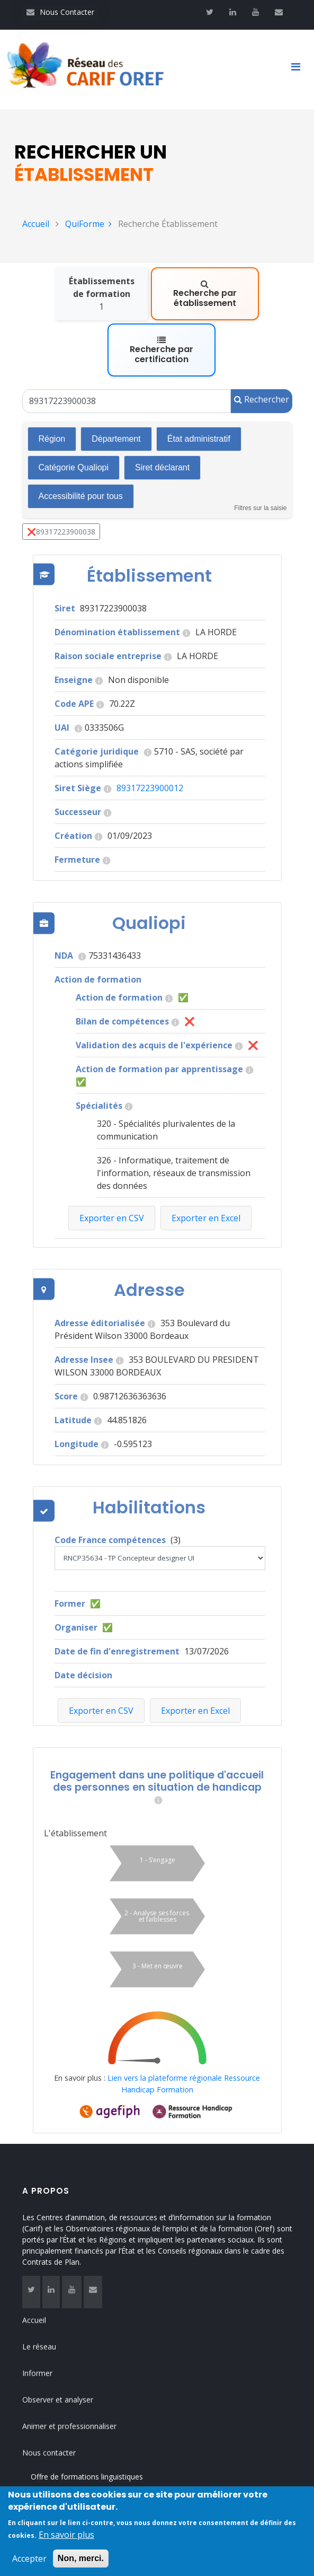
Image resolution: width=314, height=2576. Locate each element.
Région (52, 382)
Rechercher (261, 343)
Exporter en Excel (195, 1654)
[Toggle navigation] (300, 69)
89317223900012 (149, 732)
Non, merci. (81, 2564)
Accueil (35, 224)
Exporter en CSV (101, 1654)
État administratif (198, 382)
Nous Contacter (60, 12)
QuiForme (88, 224)
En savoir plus (66, 2541)
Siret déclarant (162, 411)
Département (116, 382)
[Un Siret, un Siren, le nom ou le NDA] (126, 345)
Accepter (29, 2565)
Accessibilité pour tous (81, 439)
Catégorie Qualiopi (74, 411)
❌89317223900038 (61, 475)
